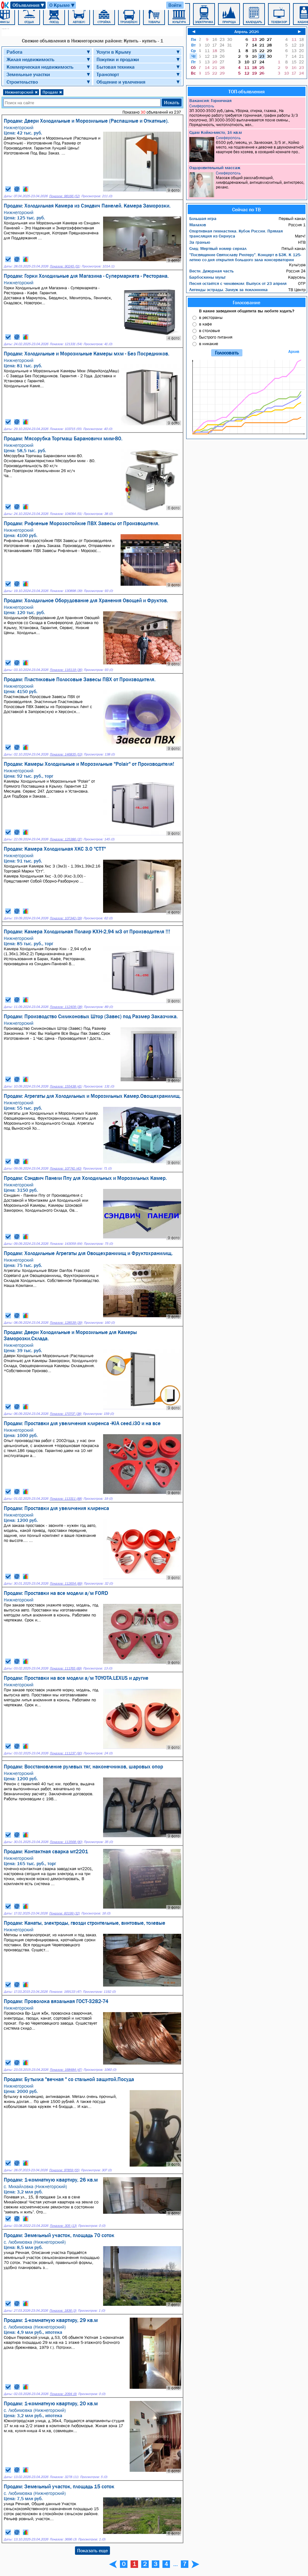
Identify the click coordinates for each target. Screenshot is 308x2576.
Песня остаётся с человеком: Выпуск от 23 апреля (237, 283)
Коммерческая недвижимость (40, 67)
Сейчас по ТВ (246, 209)
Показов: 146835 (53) (66, 754)
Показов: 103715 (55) (66, 429)
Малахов (197, 224)
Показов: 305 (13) (63, 2225)
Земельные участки (28, 74)
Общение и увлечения (121, 82)
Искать (171, 102)
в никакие (208, 343)
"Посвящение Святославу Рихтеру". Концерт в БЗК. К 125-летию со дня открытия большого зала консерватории (245, 257)
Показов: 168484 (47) (66, 2069)
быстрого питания (215, 337)
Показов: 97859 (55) (64, 2170)
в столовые (209, 330)
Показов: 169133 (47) (65, 1991)
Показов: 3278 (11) (64, 2477)
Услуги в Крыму (114, 52)
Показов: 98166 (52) (64, 196)
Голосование (246, 302)
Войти (174, 5)
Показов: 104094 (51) (66, 514)
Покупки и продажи (118, 59)
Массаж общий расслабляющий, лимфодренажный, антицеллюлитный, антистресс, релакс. (247, 184)
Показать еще (92, 2550)
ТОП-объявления (246, 91)
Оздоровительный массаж (214, 167)
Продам (52, 92)
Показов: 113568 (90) (66, 1842)
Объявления (28, 5)
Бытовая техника (116, 67)
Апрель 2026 (246, 31)
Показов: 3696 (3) (63, 2539)
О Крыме (62, 5)
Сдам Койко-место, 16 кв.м (215, 132)
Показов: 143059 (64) (66, 1243)
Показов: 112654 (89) (66, 1583)
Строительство (22, 82)
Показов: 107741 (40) (65, 1168)
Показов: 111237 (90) (66, 1753)
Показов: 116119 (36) (66, 670)
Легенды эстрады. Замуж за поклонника (228, 289)
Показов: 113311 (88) (66, 1498)
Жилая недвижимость (30, 59)
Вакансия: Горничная (210, 100)
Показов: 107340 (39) (66, 918)
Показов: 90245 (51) (65, 266)
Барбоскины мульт (207, 277)
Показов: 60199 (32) (64, 1913)
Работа (14, 52)
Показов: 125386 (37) (66, 839)
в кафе (205, 323)
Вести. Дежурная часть (211, 270)
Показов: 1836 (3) (62, 2310)
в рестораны (211, 317)
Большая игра (202, 218)
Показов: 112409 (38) (66, 1007)
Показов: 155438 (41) (66, 1086)
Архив (293, 351)
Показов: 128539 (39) (66, 1322)
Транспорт (108, 74)
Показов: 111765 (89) (66, 1668)
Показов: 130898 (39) (66, 591)
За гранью (199, 242)
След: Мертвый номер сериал (217, 248)
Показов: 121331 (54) (66, 344)
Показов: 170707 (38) (65, 1413)
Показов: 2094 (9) (63, 2394)
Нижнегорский (21, 92)
